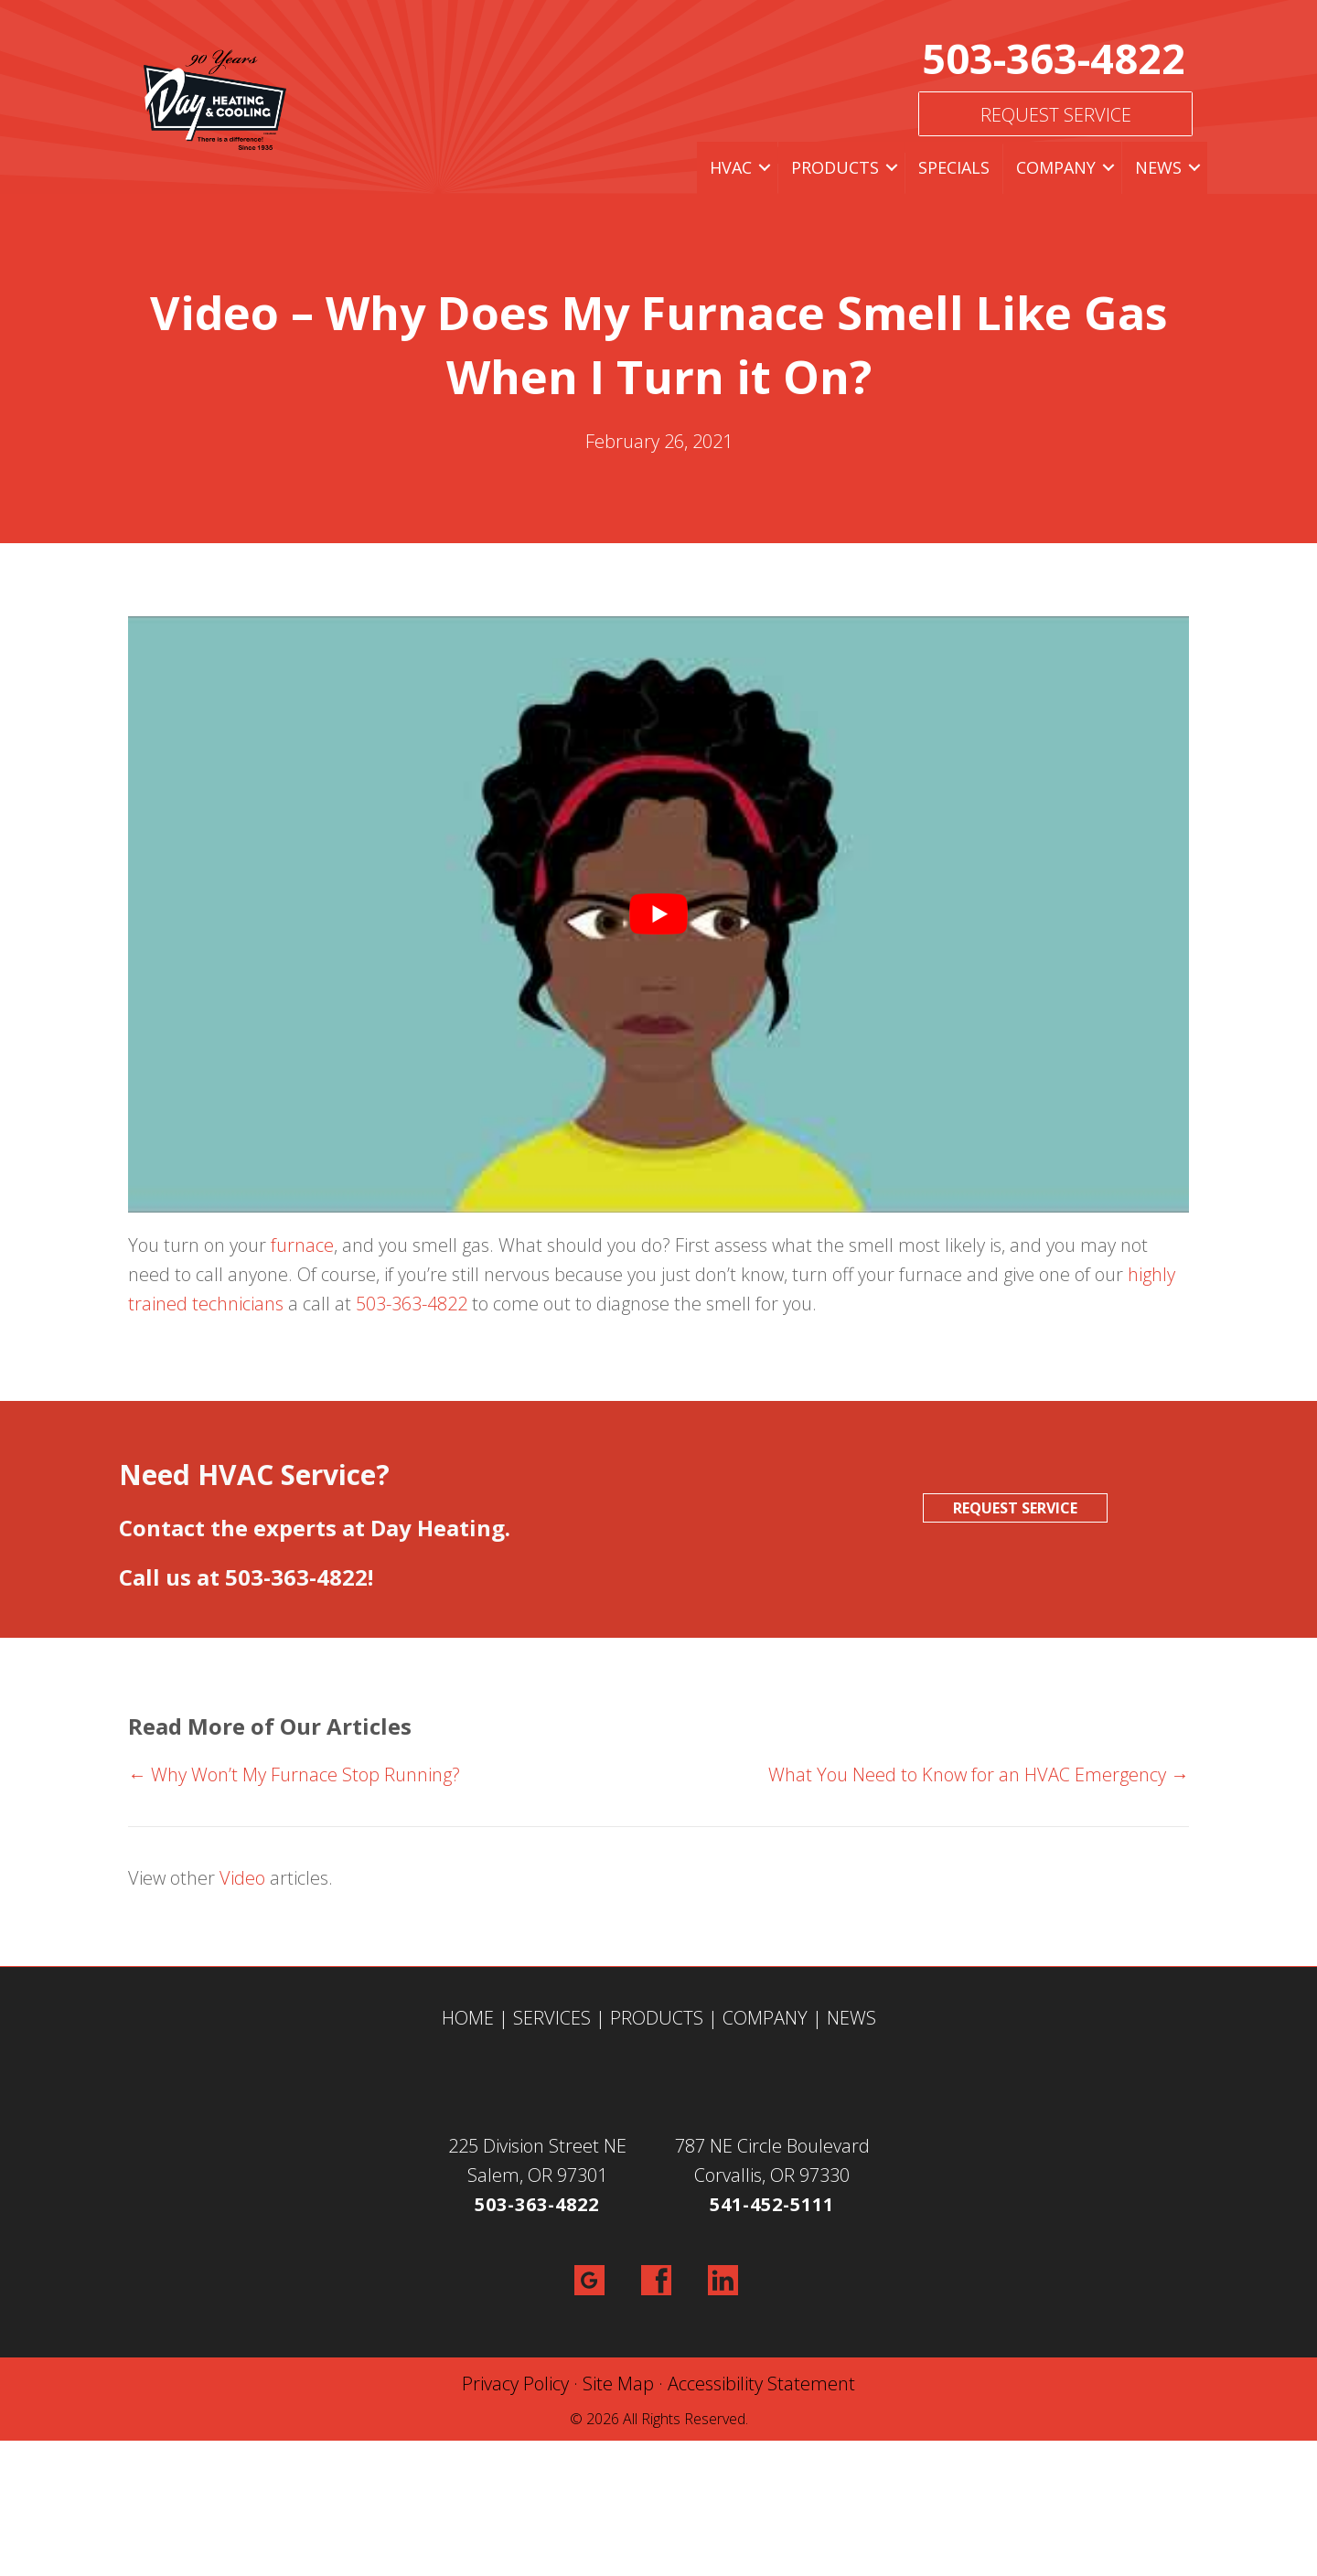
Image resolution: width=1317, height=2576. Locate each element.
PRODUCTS (656, 2017)
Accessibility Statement (761, 2383)
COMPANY (765, 2017)
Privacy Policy (515, 2383)
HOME (468, 2017)
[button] (764, 168)
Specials (954, 167)
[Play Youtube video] (658, 914)
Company (1056, 167)
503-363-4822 (1053, 58)
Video (242, 1877)
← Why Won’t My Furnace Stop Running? (294, 1774)
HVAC (731, 167)
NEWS (851, 2017)
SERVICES (552, 2017)
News (1158, 167)
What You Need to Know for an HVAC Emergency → (978, 1774)
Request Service (1055, 114)
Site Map (618, 2383)
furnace (302, 1245)
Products (835, 167)
